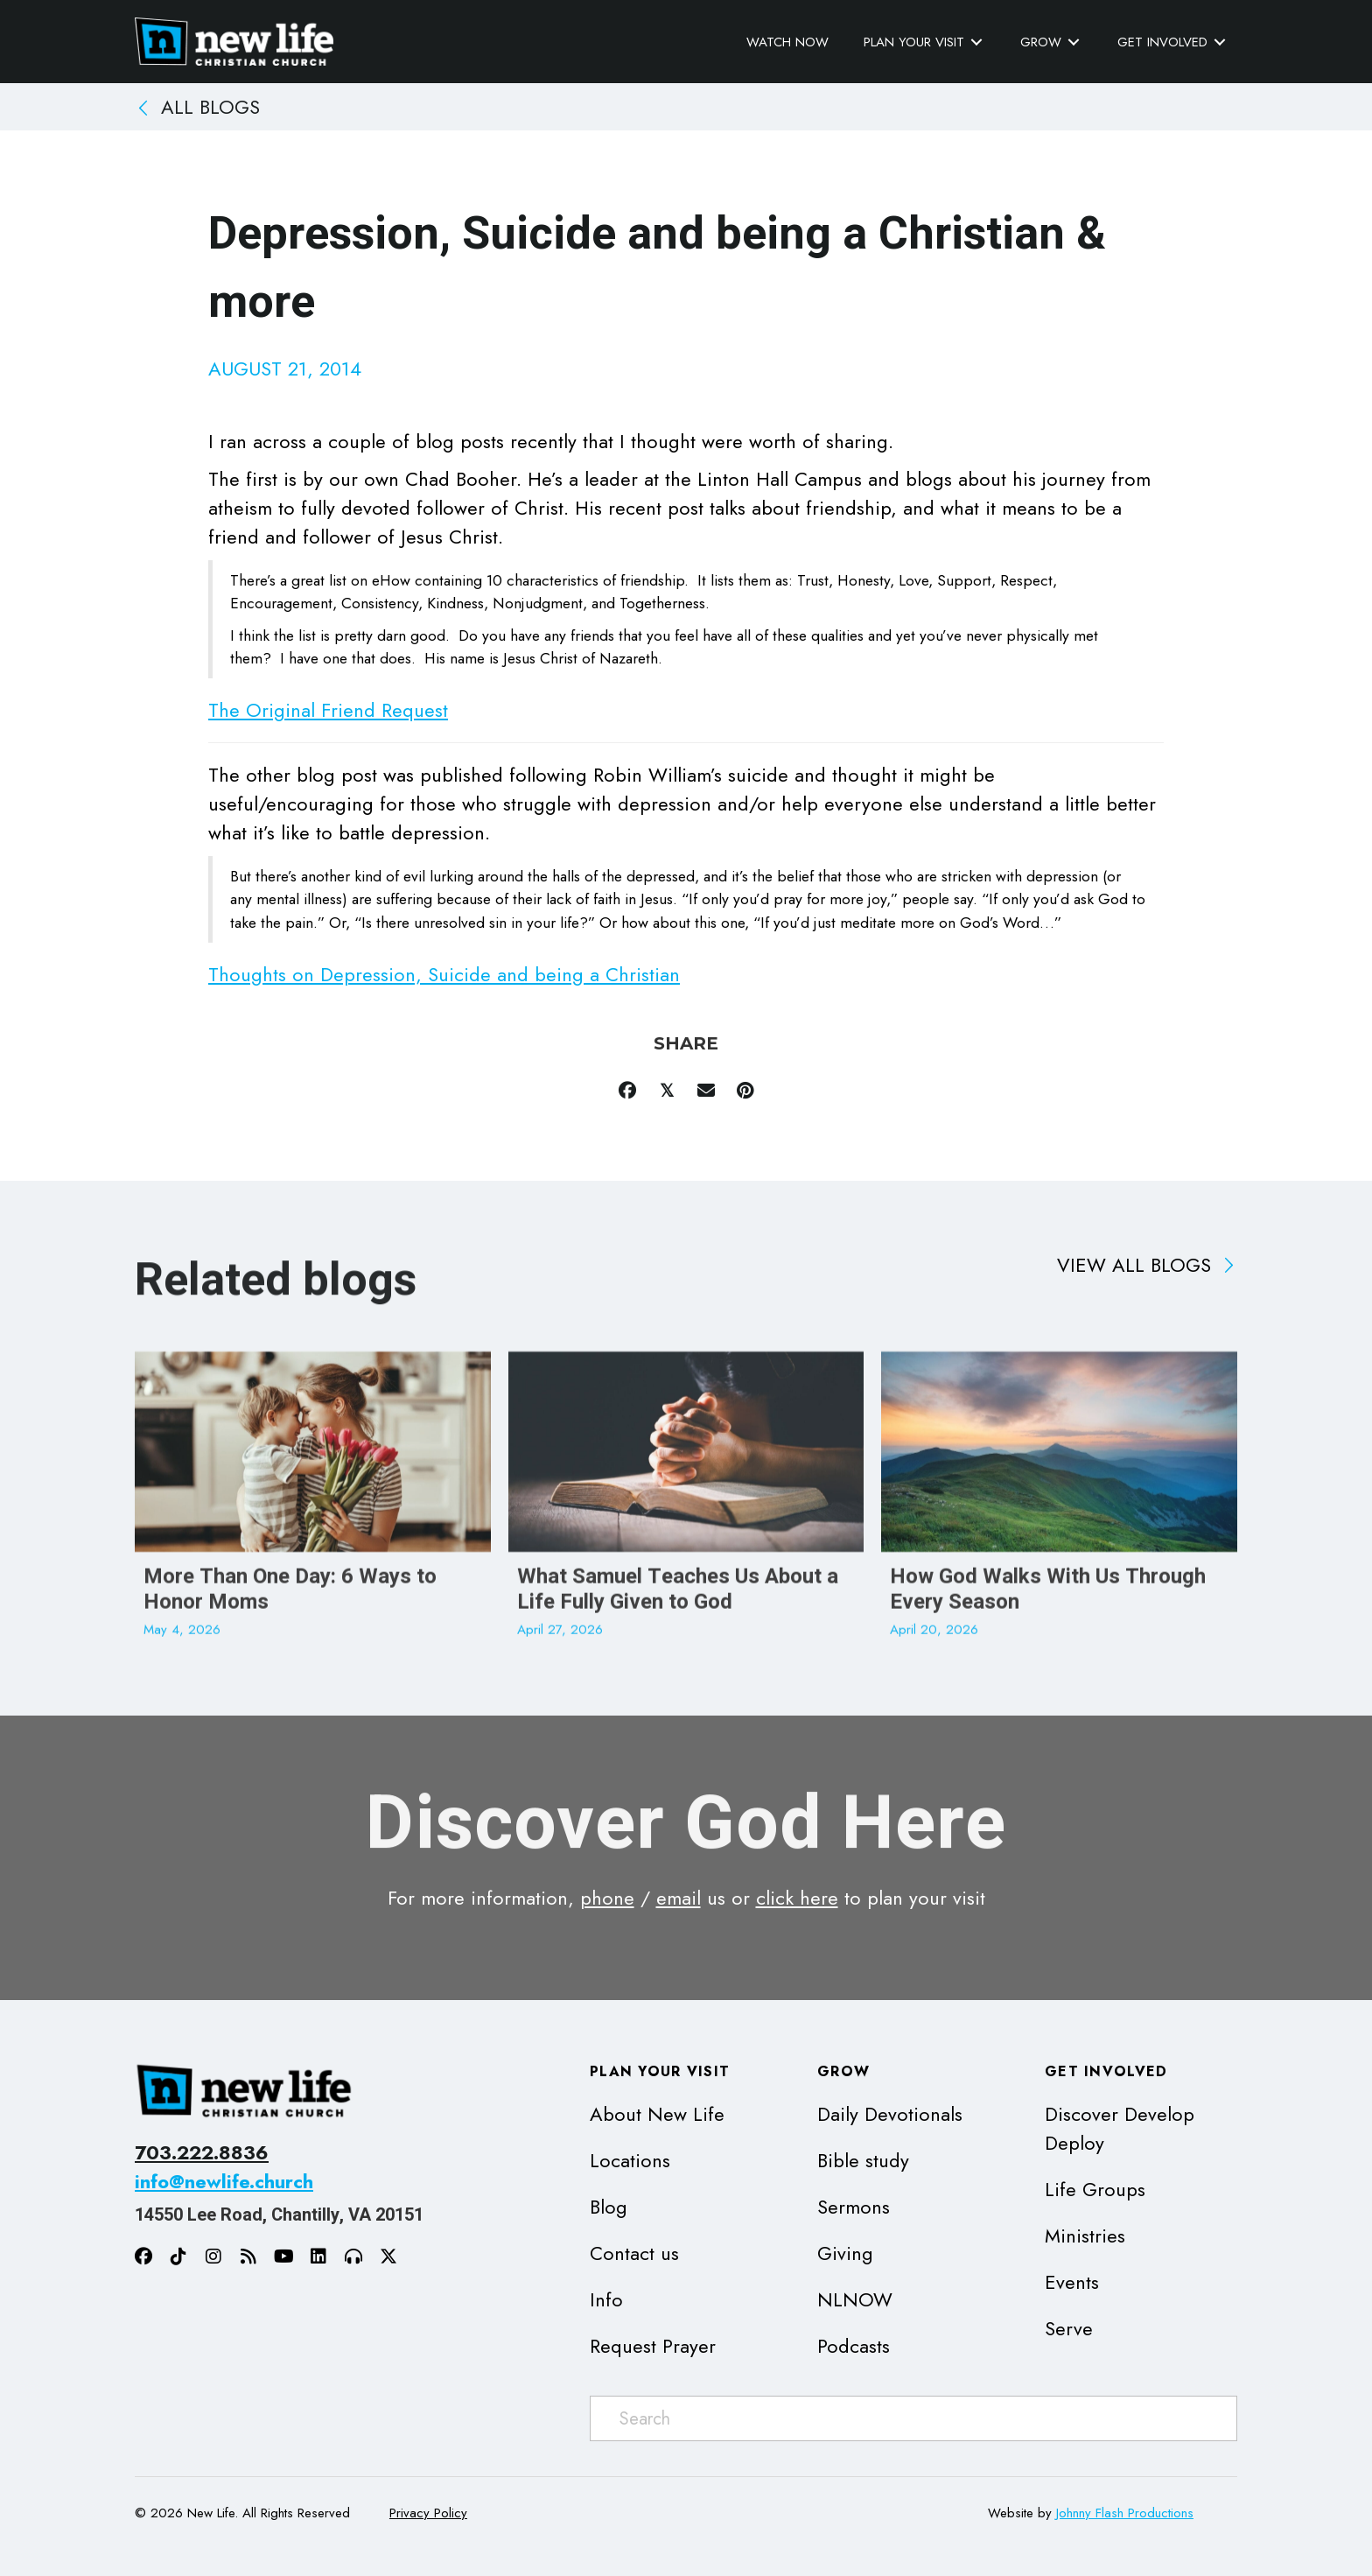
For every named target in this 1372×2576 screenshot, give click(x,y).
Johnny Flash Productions (1125, 2513)
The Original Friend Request (328, 710)
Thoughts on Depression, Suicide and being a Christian (444, 974)
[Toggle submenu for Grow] (1073, 42)
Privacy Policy (428, 2513)
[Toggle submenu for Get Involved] (1219, 42)
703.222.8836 (202, 2152)
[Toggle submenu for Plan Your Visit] (976, 42)
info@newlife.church (224, 2181)
